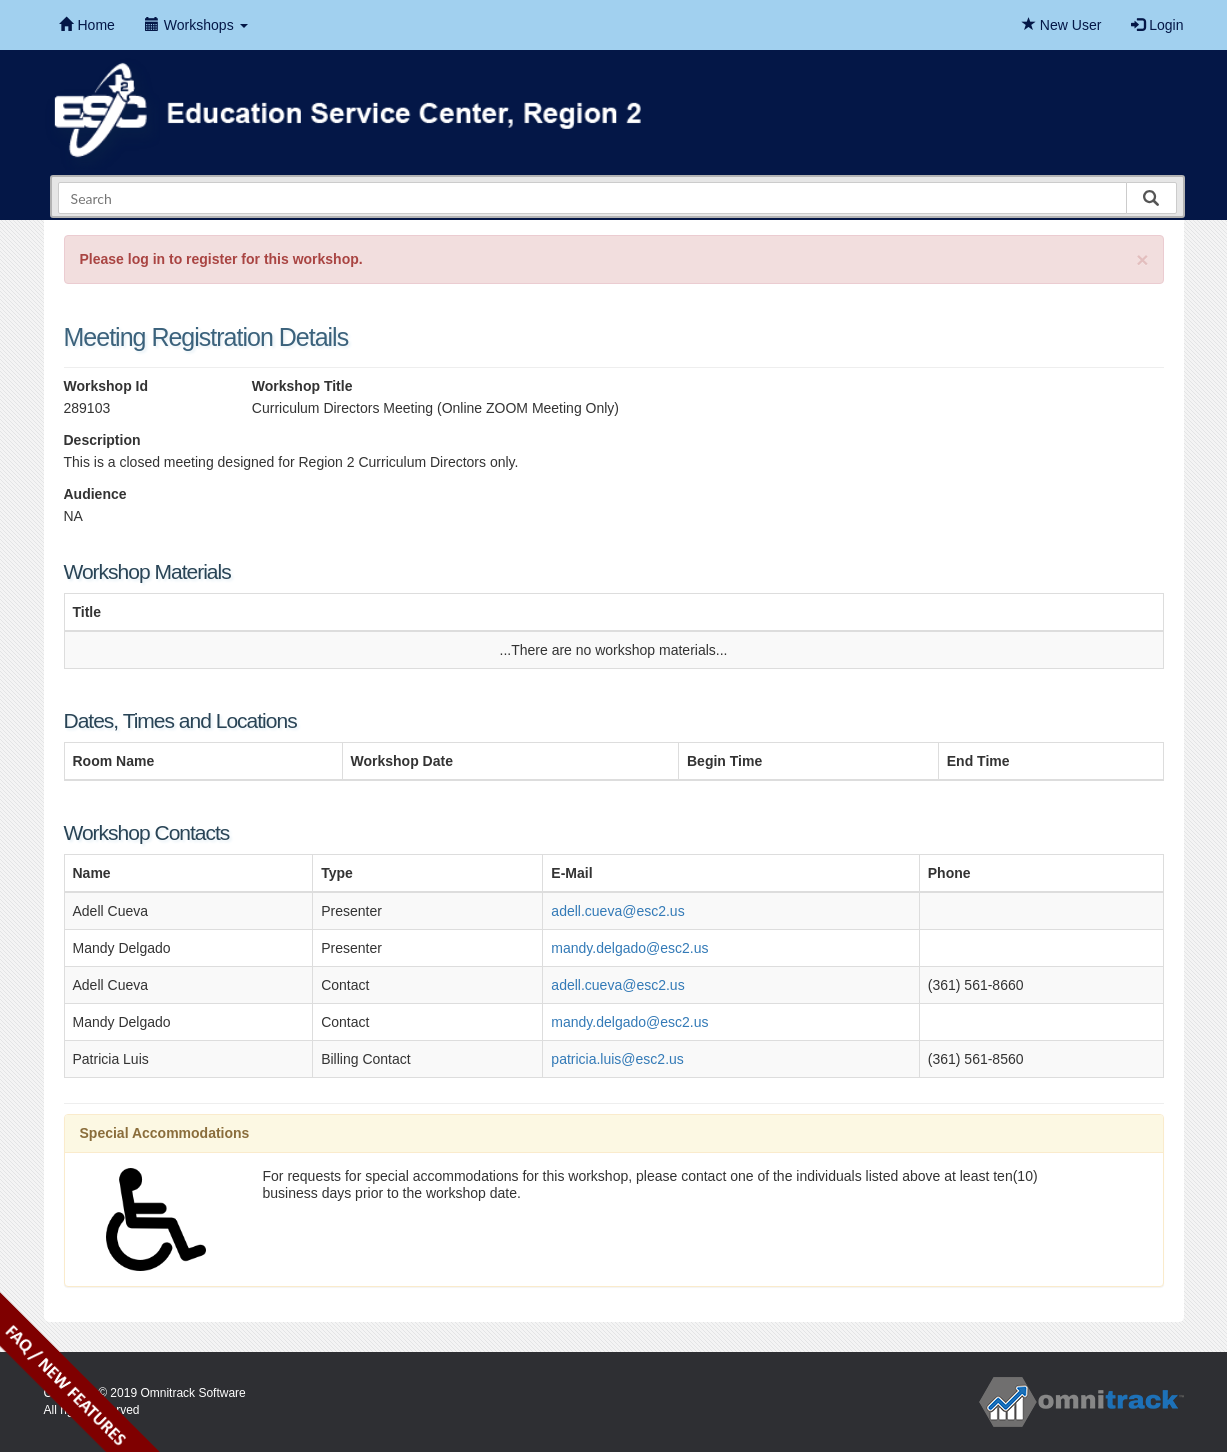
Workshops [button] (196, 25)
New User (1061, 25)
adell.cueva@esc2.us (617, 911)
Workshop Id (106, 386)
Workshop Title (302, 386)
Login (1157, 25)
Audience (95, 494)
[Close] (1142, 259)
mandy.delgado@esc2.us (629, 948)
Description (102, 440)
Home (87, 25)
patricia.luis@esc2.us (617, 1059)
